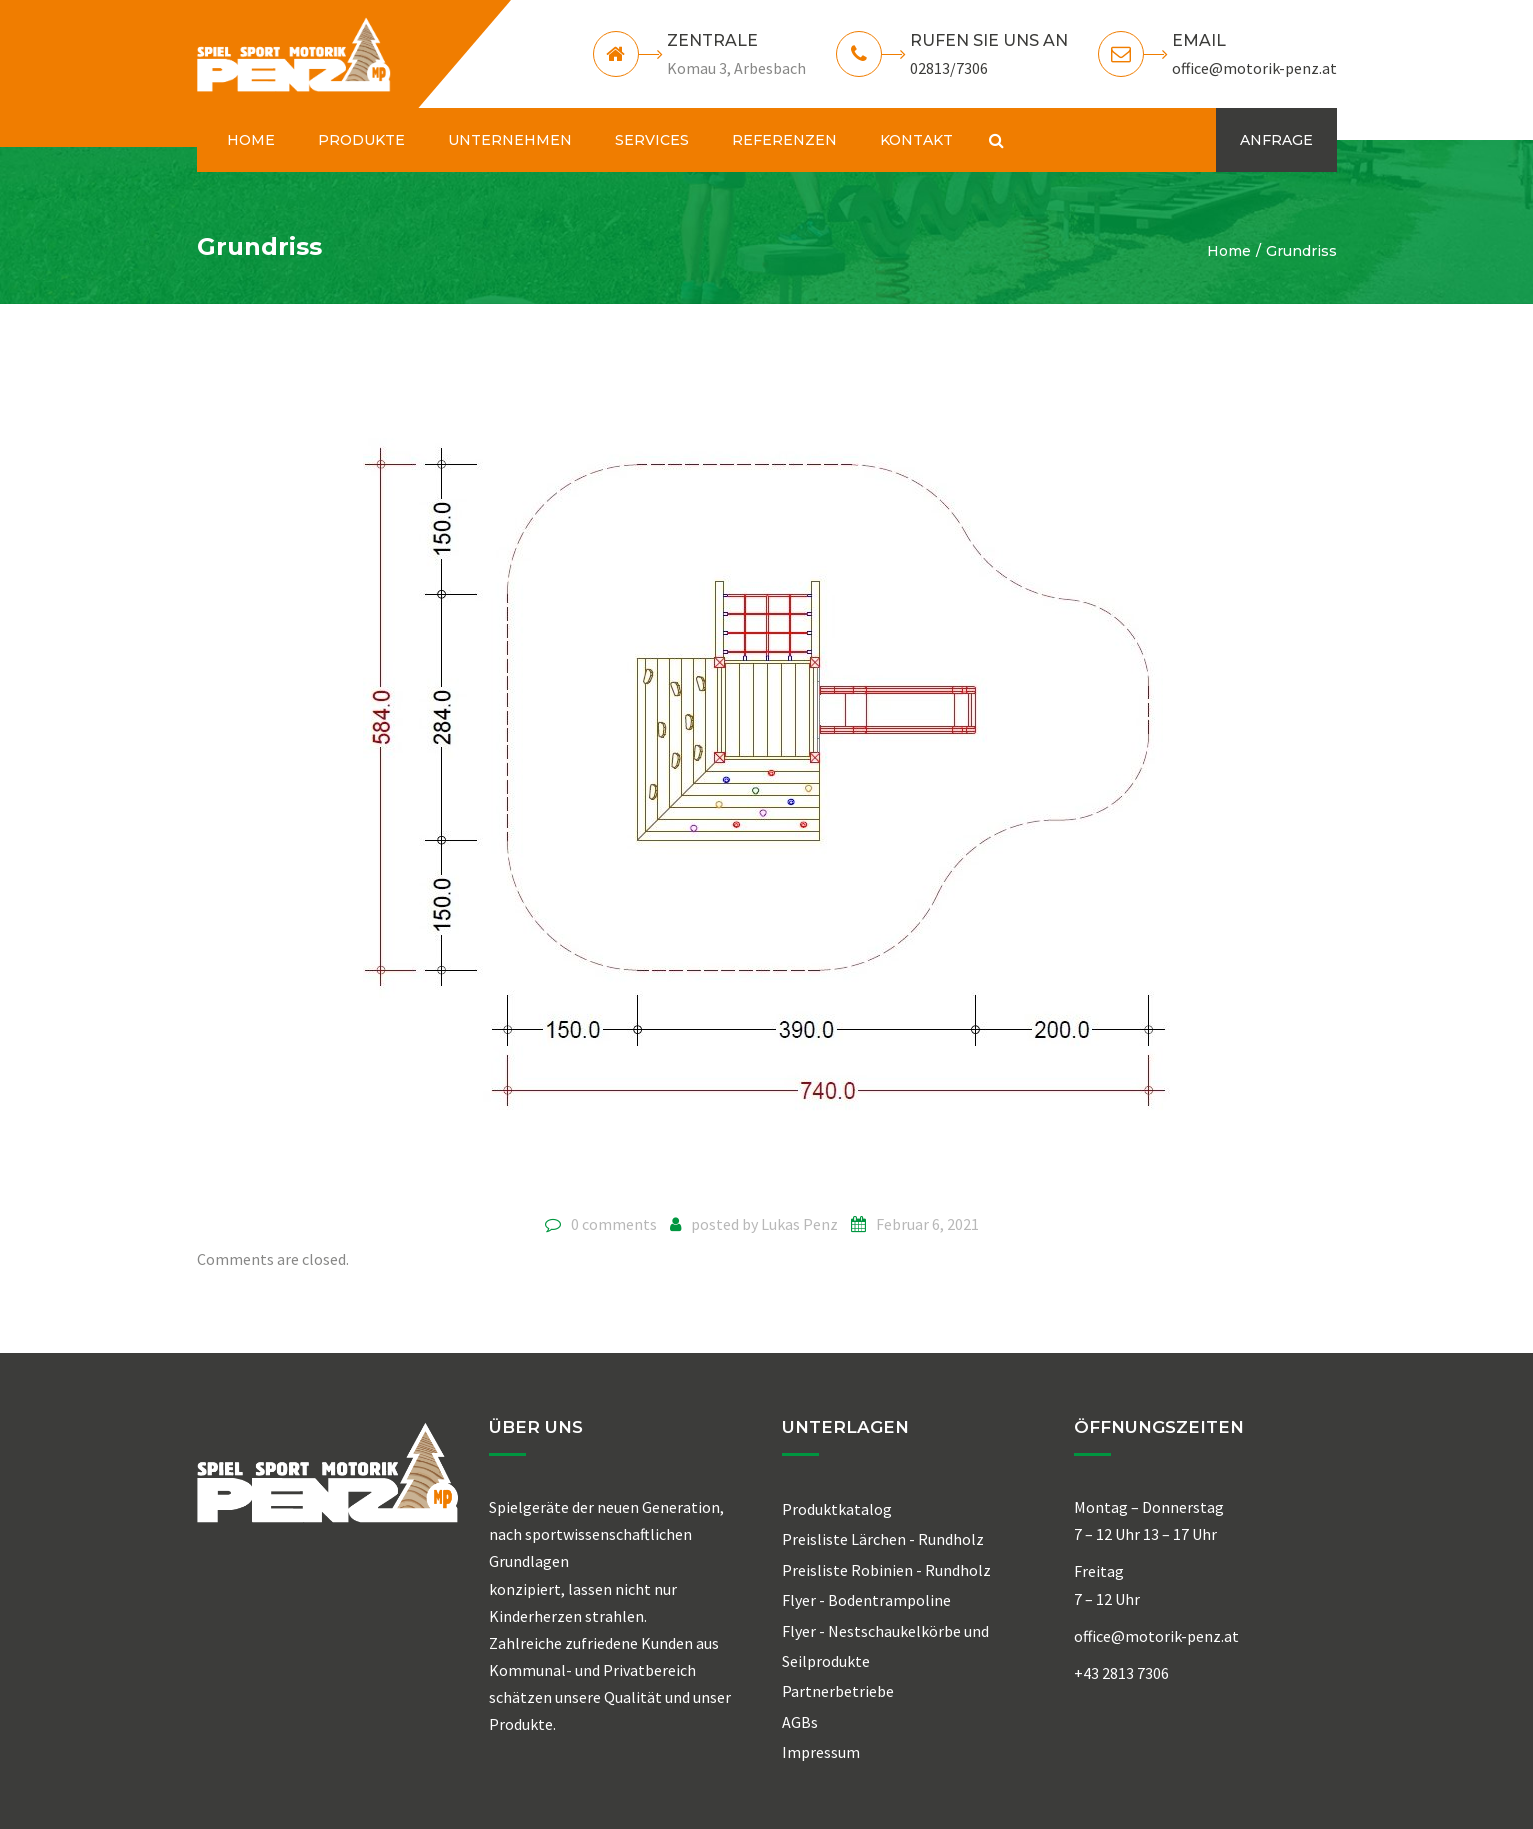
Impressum (821, 1752)
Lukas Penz (799, 1224)
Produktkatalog (837, 1509)
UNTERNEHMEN (510, 140)
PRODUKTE (361, 140)
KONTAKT (916, 140)
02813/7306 (949, 68)
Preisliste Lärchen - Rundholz (883, 1539)
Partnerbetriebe (838, 1691)
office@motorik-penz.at (1254, 68)
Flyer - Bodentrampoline (866, 1600)
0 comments (614, 1224)
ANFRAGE (1276, 140)
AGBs (800, 1722)
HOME (251, 140)
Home (1229, 251)
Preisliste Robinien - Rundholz (886, 1570)
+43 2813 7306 (1121, 1673)
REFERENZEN (784, 140)
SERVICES (652, 140)
